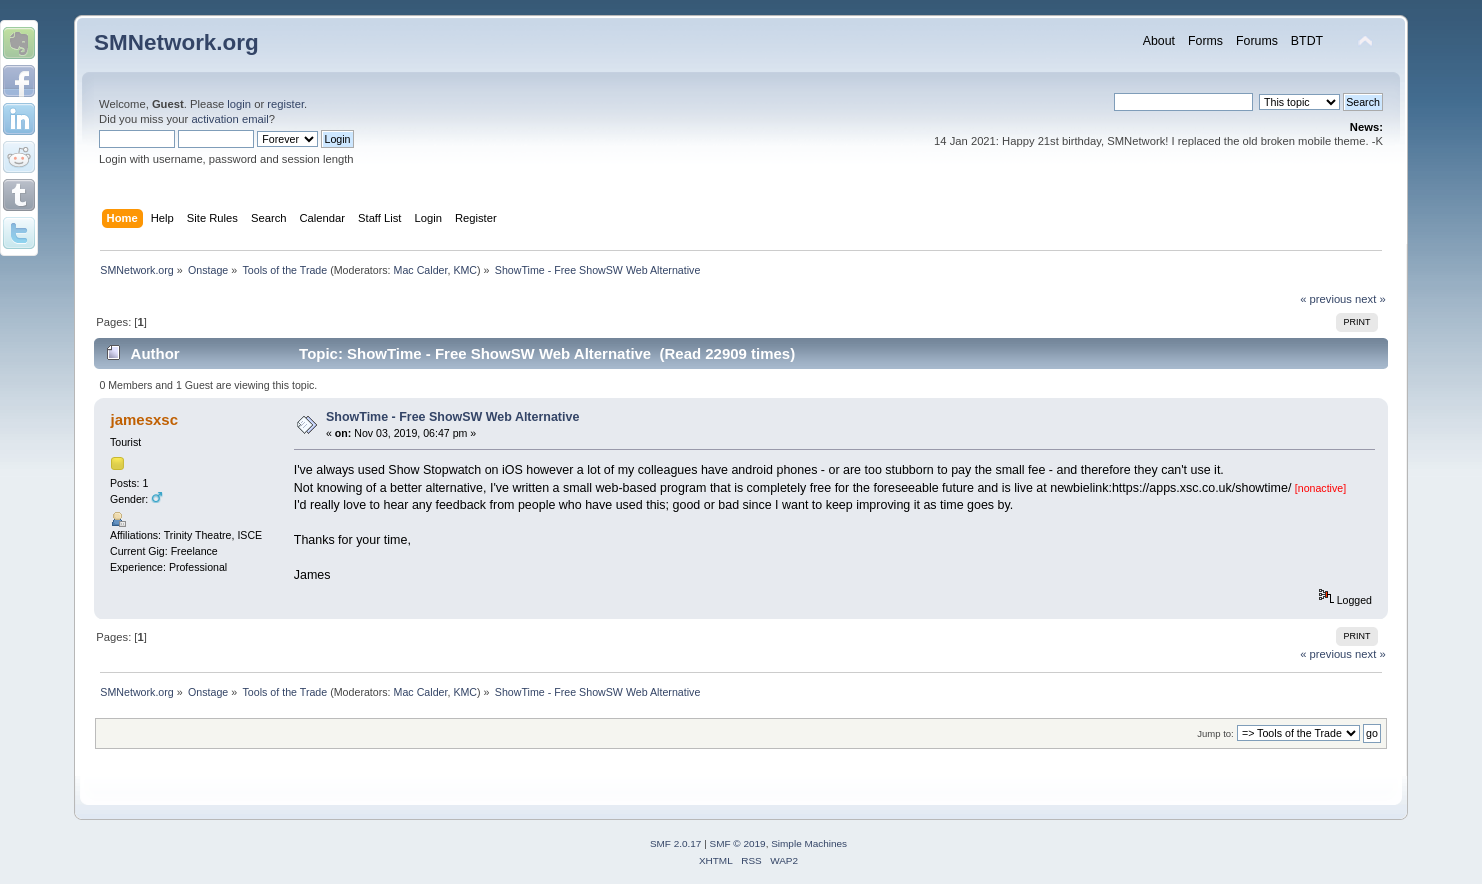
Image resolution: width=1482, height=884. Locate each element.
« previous (1326, 299)
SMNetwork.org (176, 42)
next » (1370, 299)
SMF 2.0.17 (676, 843)
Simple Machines (809, 843)
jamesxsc (144, 419)
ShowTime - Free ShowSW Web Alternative (452, 417)
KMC (465, 270)
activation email (229, 119)
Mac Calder (421, 270)
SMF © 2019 (738, 843)
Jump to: (1215, 733)
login (239, 104)
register (285, 104)
